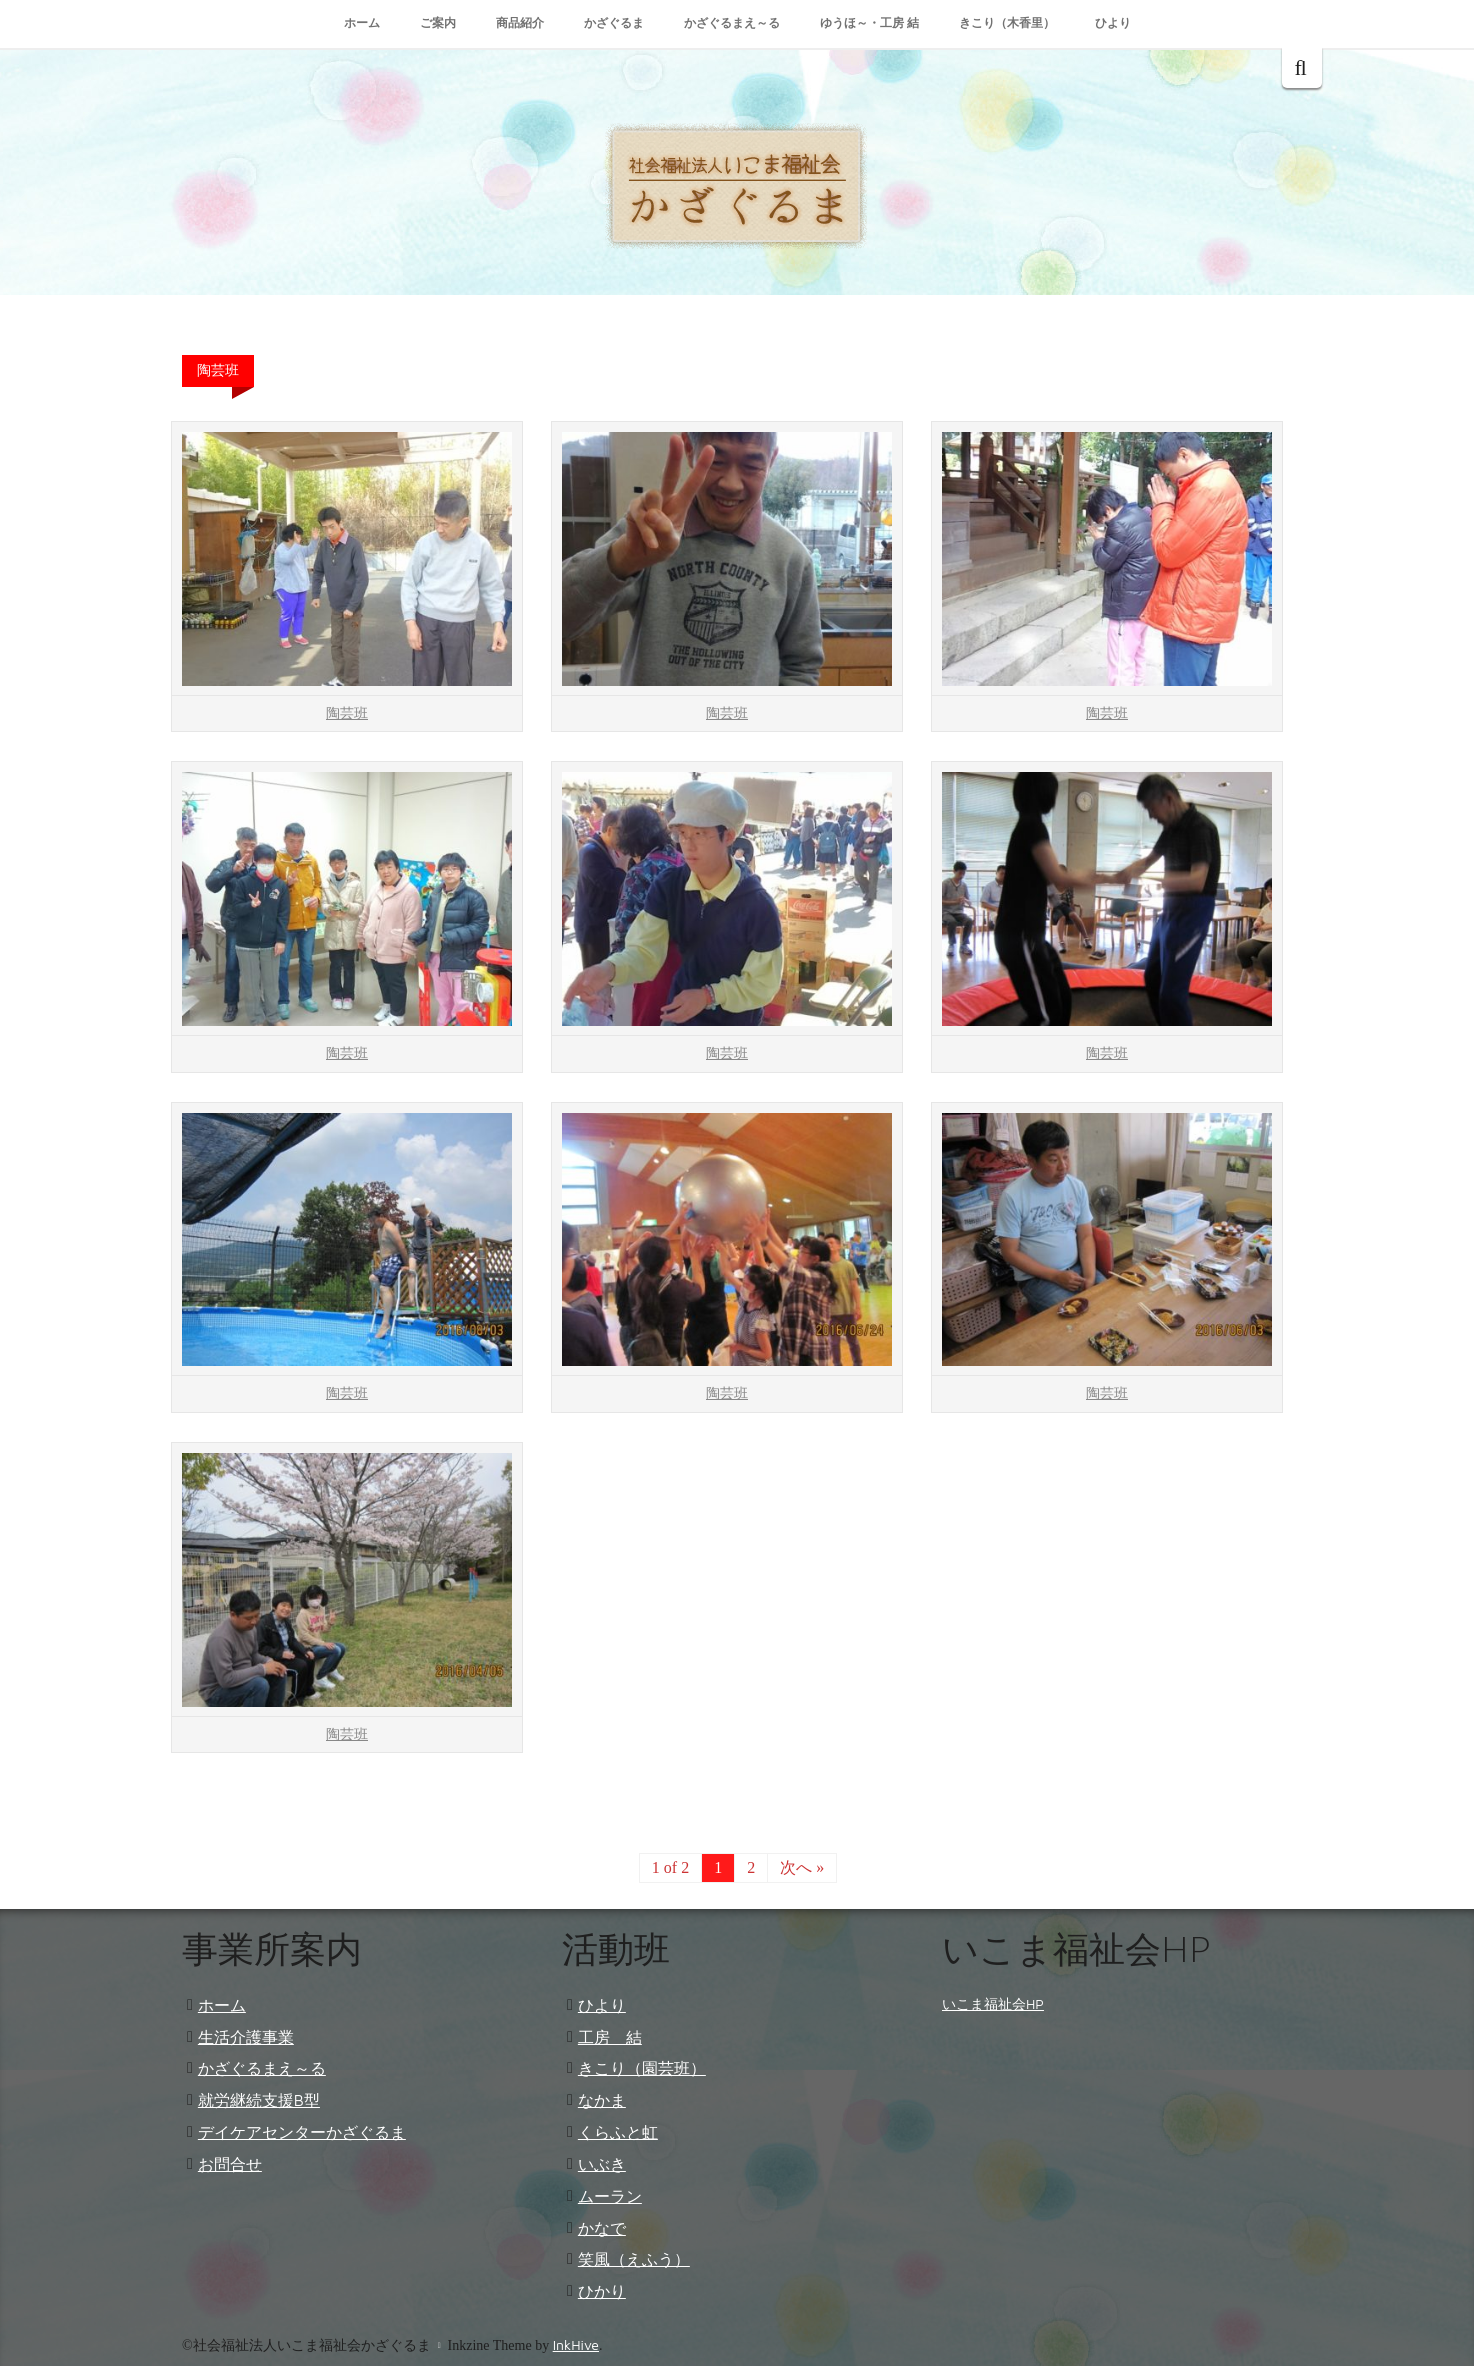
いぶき (602, 2164)
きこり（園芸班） (642, 2068)
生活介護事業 (246, 2037)
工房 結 (610, 2037)
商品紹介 (520, 23)
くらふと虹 (618, 2132)
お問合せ (230, 2164)
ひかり (602, 2291)
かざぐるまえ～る (732, 23)
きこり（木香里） (1007, 23)
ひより (1113, 23)
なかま (602, 2100)
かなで (602, 2228)
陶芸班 (347, 713)
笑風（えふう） (634, 2259)
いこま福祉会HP (993, 2003)
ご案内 (438, 23)
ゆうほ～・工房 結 (869, 23)
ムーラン (610, 2196)
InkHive (576, 2344)
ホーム (362, 23)
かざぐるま (614, 23)
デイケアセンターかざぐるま (302, 2132)
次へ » (802, 1867)
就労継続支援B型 (259, 2100)
